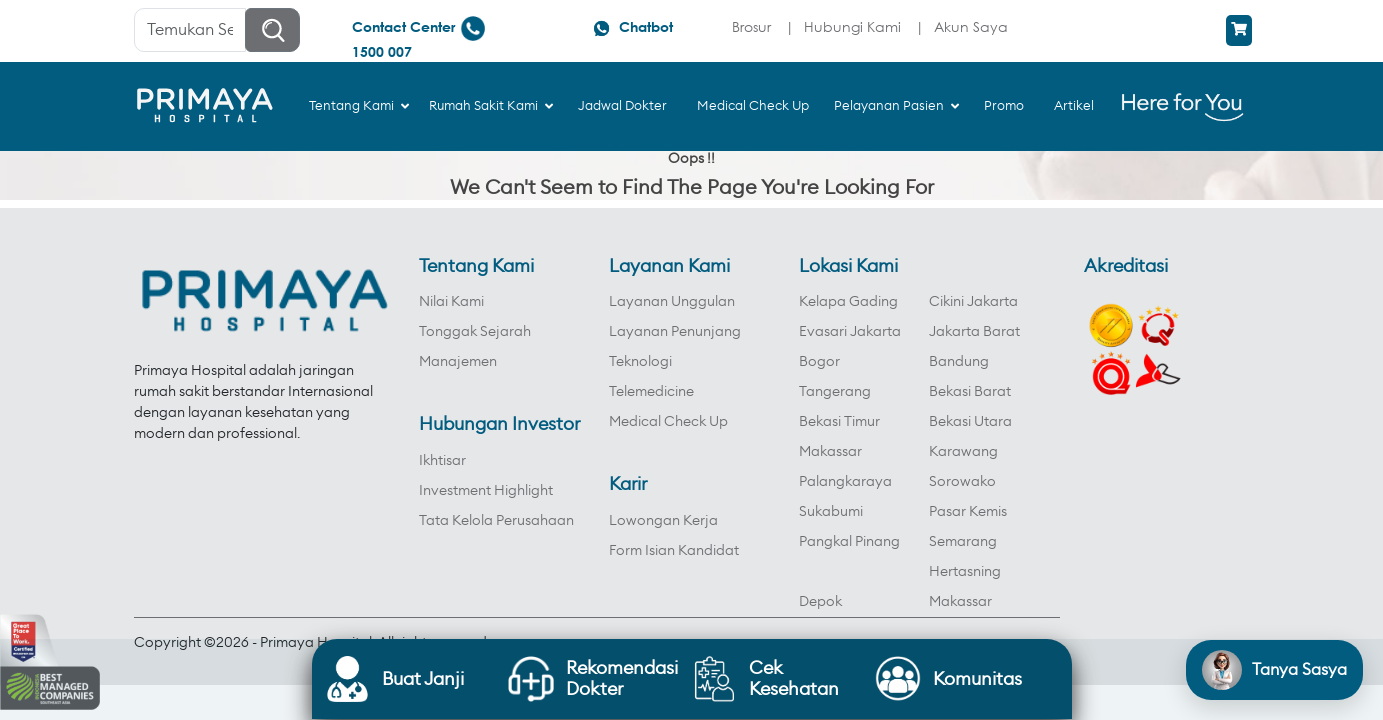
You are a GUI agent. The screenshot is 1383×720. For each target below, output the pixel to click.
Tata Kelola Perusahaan (496, 521)
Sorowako (962, 482)
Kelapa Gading (848, 302)
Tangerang (835, 392)
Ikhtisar (442, 461)
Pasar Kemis (968, 512)
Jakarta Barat (974, 332)
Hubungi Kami (852, 26)
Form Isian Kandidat (674, 551)
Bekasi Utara (970, 422)
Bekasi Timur (839, 422)
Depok (820, 602)
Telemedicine (651, 392)
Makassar (830, 452)
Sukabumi (831, 512)
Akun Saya (971, 26)
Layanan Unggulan (672, 302)
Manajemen (458, 362)
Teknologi (640, 362)
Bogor (819, 362)
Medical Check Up (668, 422)
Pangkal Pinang (849, 542)
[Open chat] (1274, 670)
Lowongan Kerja (663, 521)
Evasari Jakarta (850, 332)
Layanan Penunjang (675, 332)
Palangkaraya (845, 482)
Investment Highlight (486, 491)
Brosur (751, 26)
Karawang (963, 452)
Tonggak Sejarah (475, 332)
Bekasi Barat (970, 392)
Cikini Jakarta (973, 302)
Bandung (959, 362)
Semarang (963, 542)
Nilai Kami (451, 302)
